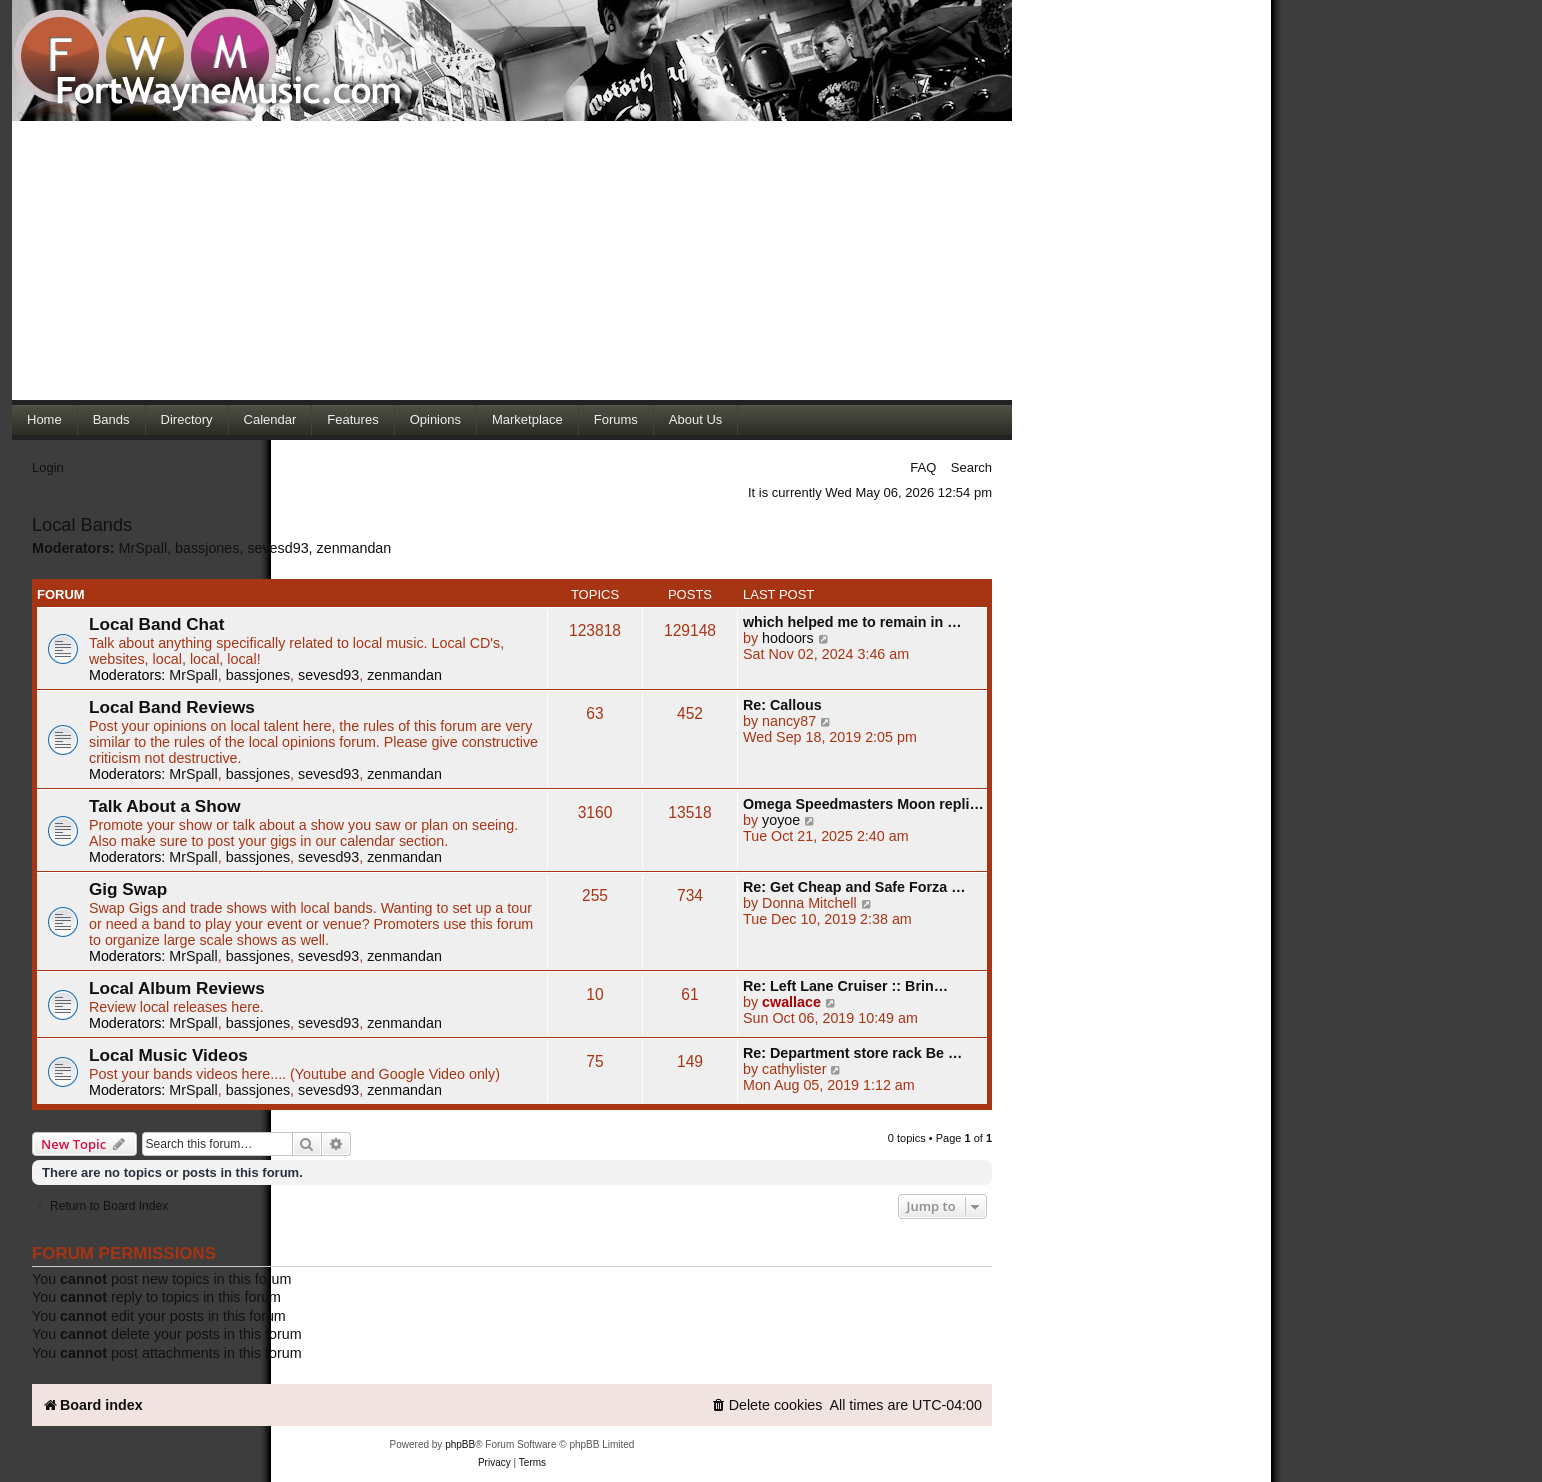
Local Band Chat (156, 624)
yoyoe (781, 820)
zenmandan (354, 548)
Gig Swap (128, 889)
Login (48, 467)
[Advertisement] (512, 260)
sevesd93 (277, 548)
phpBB (460, 1444)
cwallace (791, 1002)
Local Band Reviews (172, 707)
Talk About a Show (165, 806)
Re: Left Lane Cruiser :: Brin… (845, 986)
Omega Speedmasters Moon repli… (863, 804)
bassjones (207, 548)
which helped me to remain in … (852, 622)
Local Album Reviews (177, 988)
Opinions (435, 419)
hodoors (788, 638)
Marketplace (527, 419)
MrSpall (143, 548)
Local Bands (82, 525)
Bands (111, 419)
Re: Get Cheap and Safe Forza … (854, 887)
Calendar (270, 419)
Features (352, 419)
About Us (695, 419)
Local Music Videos (168, 1055)
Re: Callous (782, 705)
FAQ (923, 467)
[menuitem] (767, 1405)
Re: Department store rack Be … (852, 1053)
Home (44, 419)
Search (971, 467)
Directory (187, 419)
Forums (616, 419)
